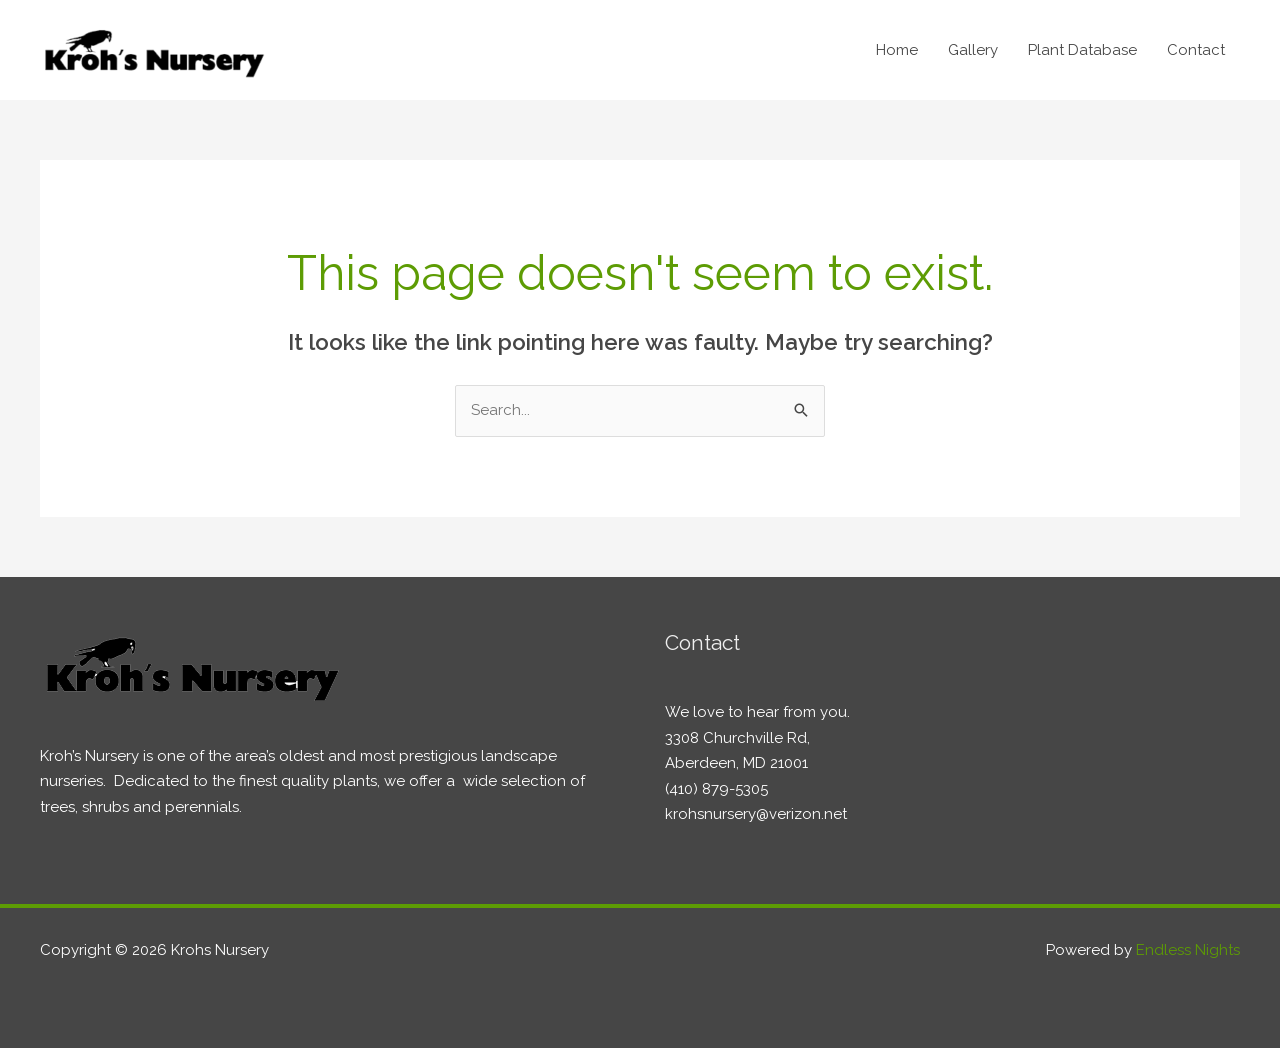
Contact (1196, 50)
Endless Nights (1188, 950)
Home (897, 50)
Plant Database (1082, 50)
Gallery (973, 50)
